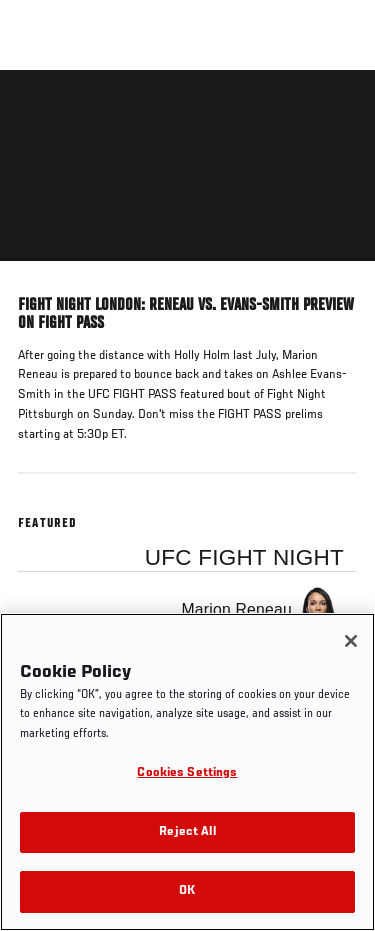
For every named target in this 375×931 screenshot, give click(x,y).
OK (187, 891)
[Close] (351, 641)
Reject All (187, 832)
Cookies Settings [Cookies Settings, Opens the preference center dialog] (187, 773)
